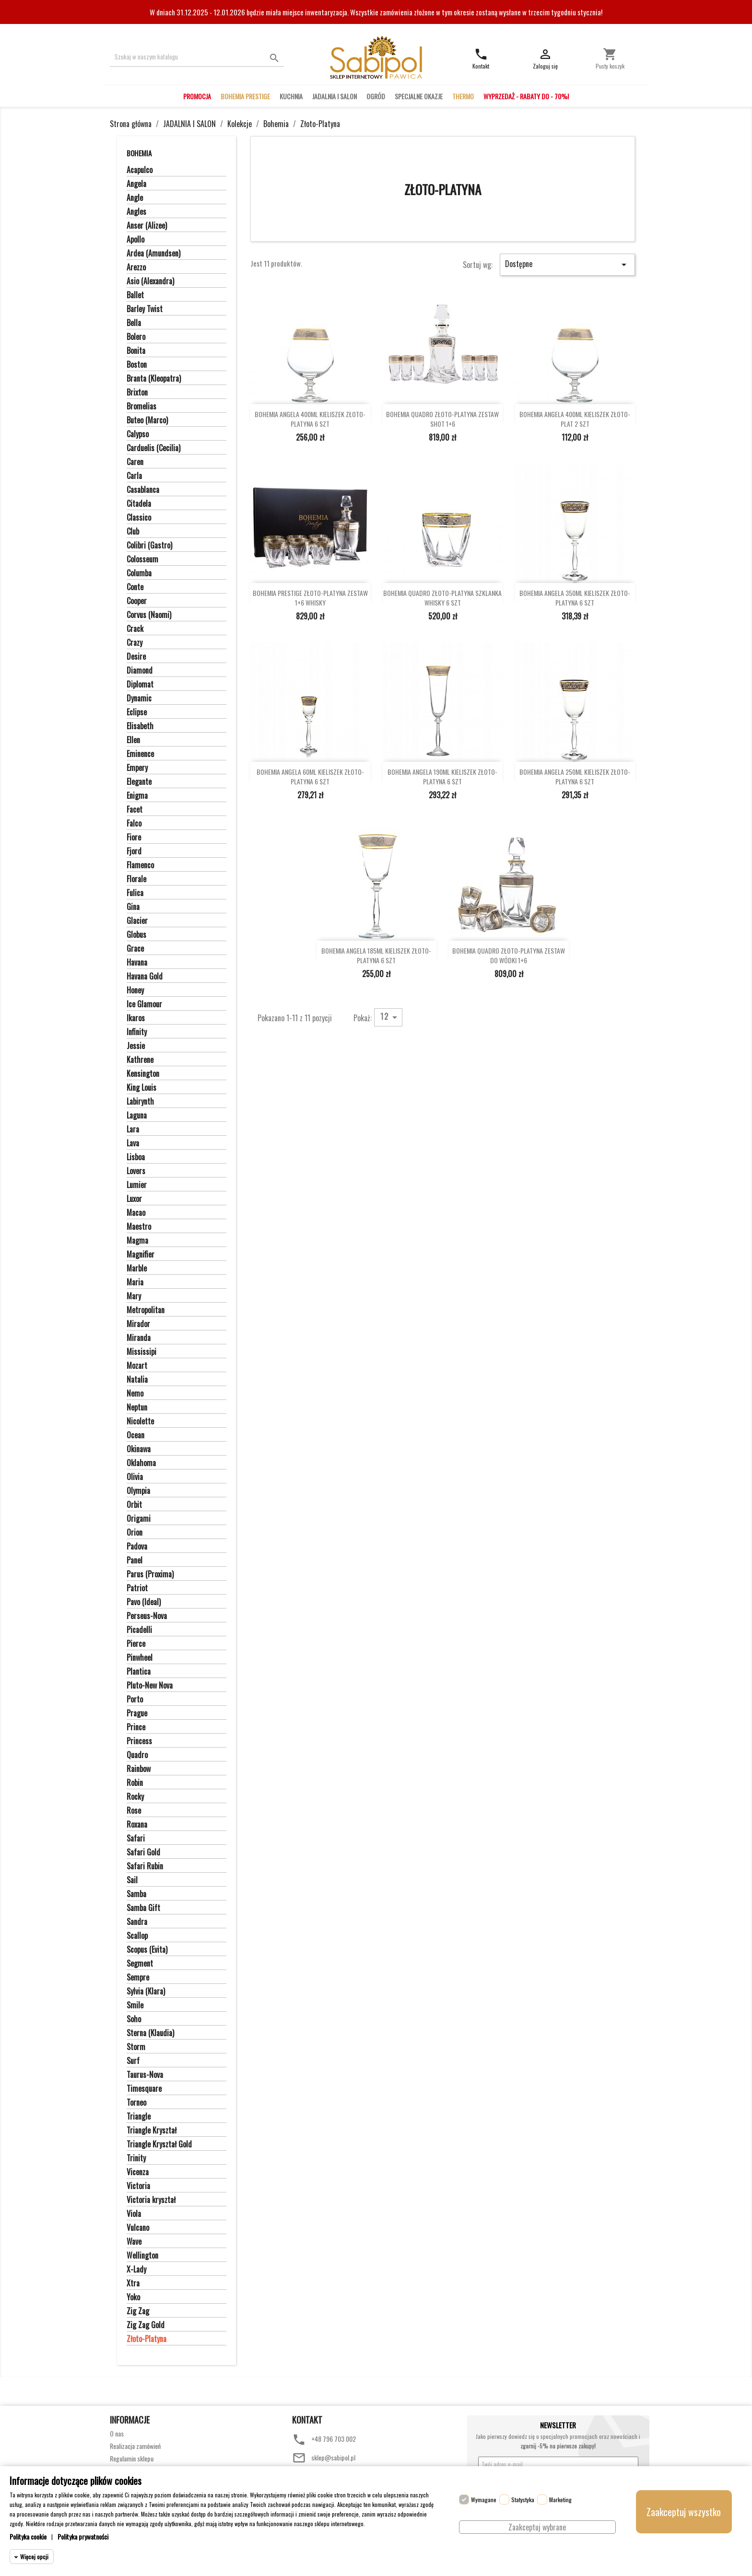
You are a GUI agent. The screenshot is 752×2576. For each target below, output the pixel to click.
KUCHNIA (291, 96)
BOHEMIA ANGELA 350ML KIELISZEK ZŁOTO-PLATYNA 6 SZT (574, 597)
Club (133, 531)
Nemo (135, 1393)
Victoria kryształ (151, 2200)
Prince (136, 1727)
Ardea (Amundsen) (153, 253)
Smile (135, 2005)
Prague (137, 1713)
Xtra (133, 2283)
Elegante (139, 782)
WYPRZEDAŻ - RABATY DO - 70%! (526, 96)
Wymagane (483, 2499)
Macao (136, 1213)
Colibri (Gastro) (149, 545)
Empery (137, 768)
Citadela (139, 504)
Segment (140, 1963)
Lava (133, 1143)
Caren (135, 462)
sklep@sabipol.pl (333, 2457)
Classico (139, 518)
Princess (139, 1741)
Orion (134, 1532)
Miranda (139, 1338)
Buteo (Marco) (147, 420)
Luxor (134, 1199)
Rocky (135, 1797)
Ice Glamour (144, 1004)
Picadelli (139, 1630)
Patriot (137, 1588)
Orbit (134, 1505)
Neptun (137, 1407)
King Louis (141, 1088)
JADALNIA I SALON (334, 96)
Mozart (137, 1366)
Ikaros (136, 1018)
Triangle (139, 2116)
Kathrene (140, 1060)
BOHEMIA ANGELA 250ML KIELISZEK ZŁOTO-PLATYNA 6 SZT (574, 776)
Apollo (135, 239)
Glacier (137, 921)
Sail (132, 1880)
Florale (136, 879)
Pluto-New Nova (150, 1685)
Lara (133, 1129)
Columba (139, 573)
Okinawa (139, 1449)
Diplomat (140, 684)
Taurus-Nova (145, 2075)
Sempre (138, 1977)
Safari (136, 1838)
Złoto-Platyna (146, 2339)
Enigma (137, 796)
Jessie (136, 1046)
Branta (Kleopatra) (154, 378)
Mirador (138, 1324)
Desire (136, 657)
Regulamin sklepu (131, 2458)
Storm (136, 2047)
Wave (134, 2242)
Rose (134, 1811)
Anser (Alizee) (147, 226)
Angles (136, 212)
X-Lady (136, 2269)
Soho (134, 2019)
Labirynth (140, 1101)
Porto (135, 1699)
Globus (136, 935)
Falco (134, 823)
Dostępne (567, 264)
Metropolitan (145, 1310)
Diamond (140, 670)
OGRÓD (375, 96)
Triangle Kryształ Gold (159, 2144)
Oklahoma (141, 1463)
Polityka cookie (28, 2536)
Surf (133, 2061)
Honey (135, 990)
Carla (134, 476)
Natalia (137, 1380)
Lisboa (136, 1157)
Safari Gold (143, 1852)
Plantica (139, 1672)
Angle (135, 198)
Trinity (136, 2158)
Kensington (143, 1074)
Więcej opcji (34, 2557)
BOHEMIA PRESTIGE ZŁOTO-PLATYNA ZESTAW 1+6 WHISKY (310, 597)
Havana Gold (145, 976)
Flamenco (140, 865)
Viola (134, 2214)
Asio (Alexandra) (150, 281)
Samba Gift (143, 1908)
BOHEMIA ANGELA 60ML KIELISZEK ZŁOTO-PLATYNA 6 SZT (310, 776)
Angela (136, 184)
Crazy (134, 643)
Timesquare (144, 2089)
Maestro (139, 1227)
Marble (137, 1268)
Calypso (138, 434)
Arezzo (136, 267)
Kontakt (307, 2419)
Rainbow (139, 1769)
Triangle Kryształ (151, 2130)
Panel (134, 1560)
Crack (135, 629)
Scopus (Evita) (147, 1950)
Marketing (560, 2499)
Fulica (135, 893)
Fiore (134, 837)
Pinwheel (140, 1658)
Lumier (137, 1185)
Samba (136, 1894)
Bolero (136, 337)
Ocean (135, 1435)
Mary (134, 1296)
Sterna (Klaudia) (150, 2033)
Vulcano (138, 2228)
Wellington (142, 2255)
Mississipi (141, 1352)
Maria (135, 1282)
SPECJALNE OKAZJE (419, 96)
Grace (135, 949)
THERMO (463, 96)
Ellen (133, 740)
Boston (137, 365)
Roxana (137, 1824)
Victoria (138, 2186)
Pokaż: (362, 1017)
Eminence (140, 754)
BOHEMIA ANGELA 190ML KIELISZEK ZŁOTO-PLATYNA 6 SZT (442, 776)
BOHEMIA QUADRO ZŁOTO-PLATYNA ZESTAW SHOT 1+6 (442, 419)
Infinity (137, 1032)
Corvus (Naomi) (149, 615)
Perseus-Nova (147, 1616)
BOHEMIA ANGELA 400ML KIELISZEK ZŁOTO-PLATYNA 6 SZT (310, 419)
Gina (133, 907)
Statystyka (522, 2499)
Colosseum (142, 559)
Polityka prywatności (83, 2536)
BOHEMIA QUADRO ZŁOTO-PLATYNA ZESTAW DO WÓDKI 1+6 (508, 955)
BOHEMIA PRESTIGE (245, 96)
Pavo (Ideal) (144, 1602)
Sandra (137, 1922)
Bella (134, 323)
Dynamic (139, 698)
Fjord (134, 851)
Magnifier (140, 1254)
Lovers (136, 1171)
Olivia (135, 1477)
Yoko (133, 2297)
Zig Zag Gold (145, 2325)
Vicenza (138, 2172)
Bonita (136, 351)
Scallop (137, 1936)
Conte (135, 587)
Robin (135, 1783)
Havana (137, 962)
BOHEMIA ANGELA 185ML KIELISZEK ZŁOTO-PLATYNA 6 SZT (376, 955)
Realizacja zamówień (135, 2446)
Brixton (137, 392)
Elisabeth (140, 726)
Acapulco (140, 170)
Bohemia (139, 153)
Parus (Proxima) (150, 1574)
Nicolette (140, 1421)
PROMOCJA (197, 96)
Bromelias (141, 406)
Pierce (136, 1644)
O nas (117, 2433)
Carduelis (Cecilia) (153, 448)
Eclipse (137, 712)
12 (390, 1017)
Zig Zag (138, 2311)
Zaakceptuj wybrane (537, 2527)
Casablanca (143, 490)
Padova (137, 1546)
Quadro (137, 1755)
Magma (137, 1241)
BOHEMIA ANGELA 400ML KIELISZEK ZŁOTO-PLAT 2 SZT (574, 419)
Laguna (137, 1115)
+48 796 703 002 (333, 2439)
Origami (139, 1519)
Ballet (135, 295)
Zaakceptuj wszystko (683, 2512)
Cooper (137, 601)
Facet (134, 809)
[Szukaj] (197, 57)
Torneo (136, 2103)
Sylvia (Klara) (146, 1991)
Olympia (138, 1491)
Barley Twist (145, 309)
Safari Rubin (145, 1866)
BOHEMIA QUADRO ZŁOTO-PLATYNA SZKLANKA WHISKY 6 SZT (442, 597)
